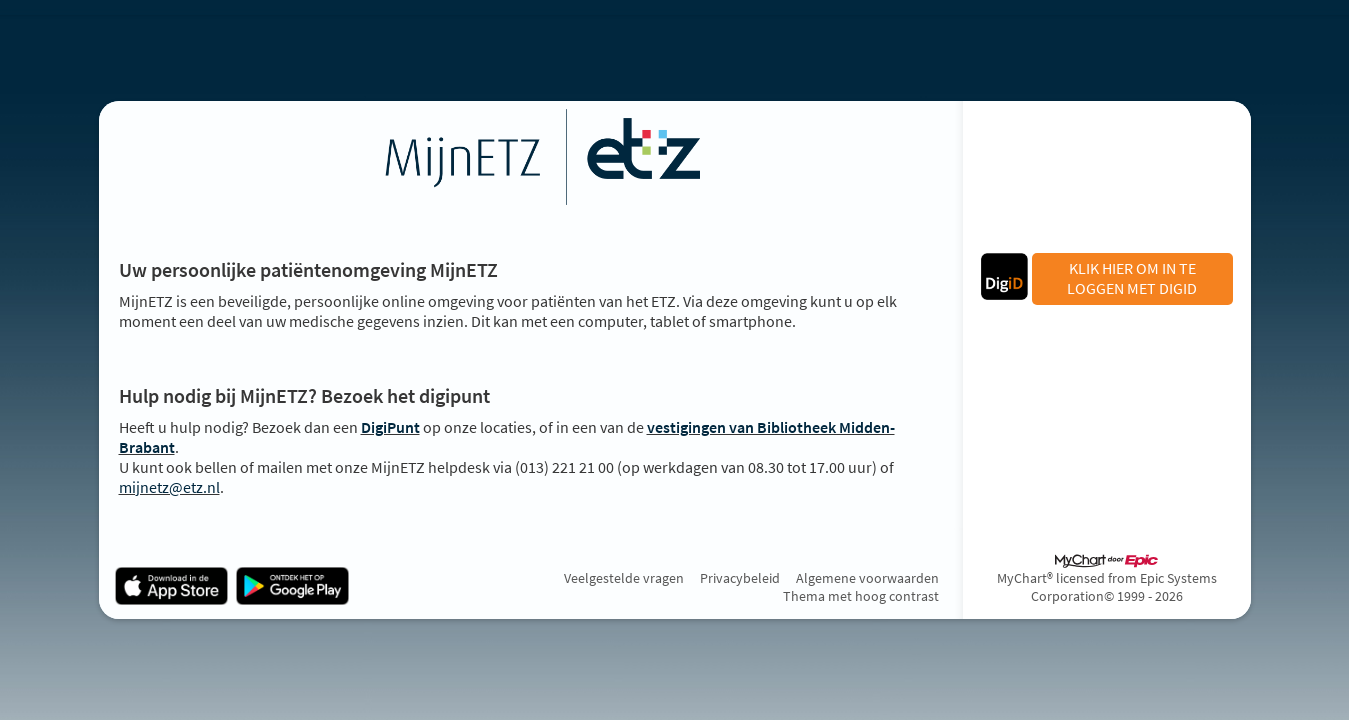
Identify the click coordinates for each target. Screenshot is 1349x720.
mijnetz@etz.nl (169, 487)
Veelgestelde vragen (624, 578)
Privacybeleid (740, 578)
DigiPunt (390, 427)
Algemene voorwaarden (867, 578)
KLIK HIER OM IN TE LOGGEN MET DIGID (1132, 278)
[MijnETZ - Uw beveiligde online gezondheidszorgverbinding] (530, 157)
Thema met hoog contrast (861, 596)
